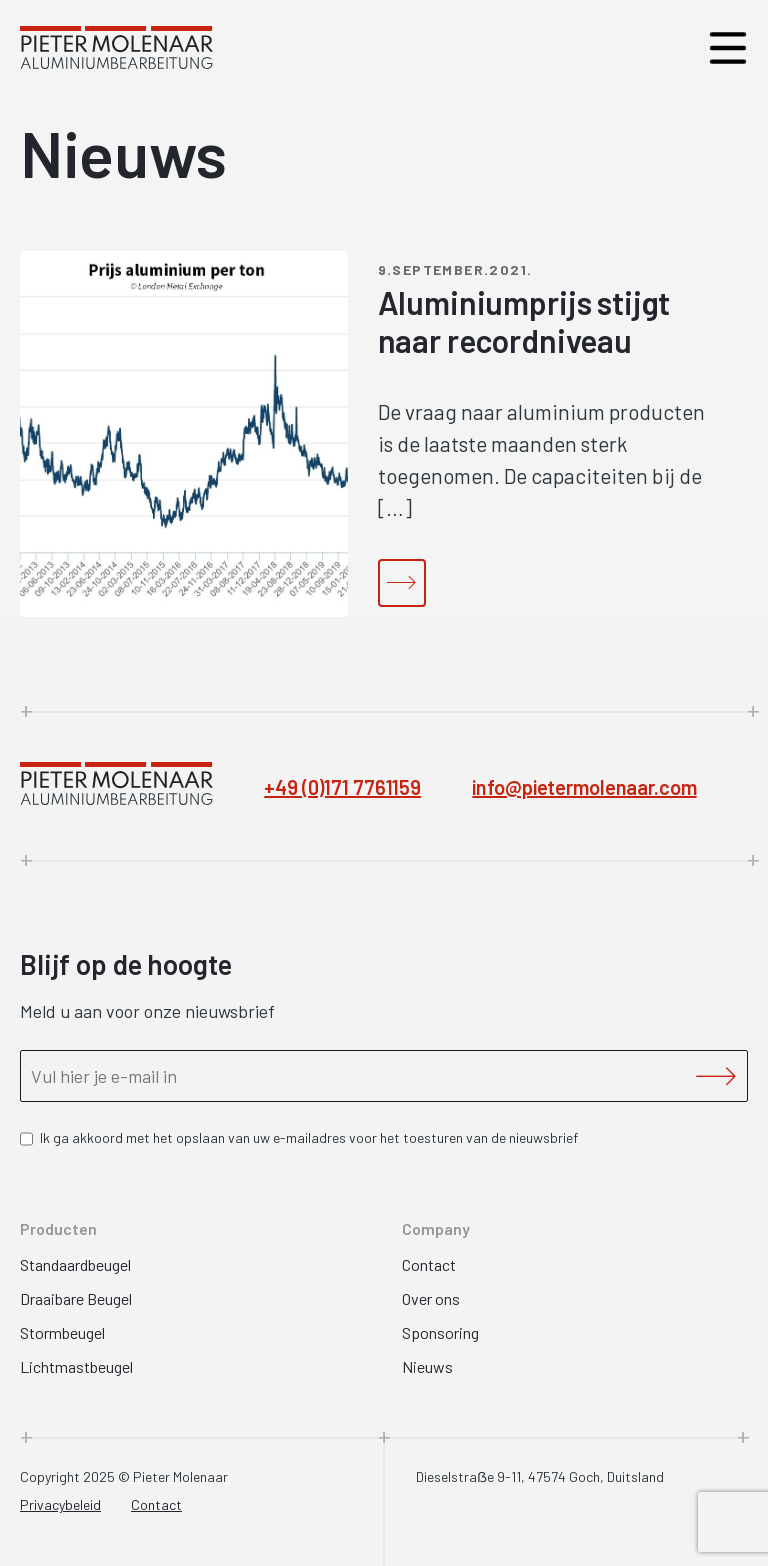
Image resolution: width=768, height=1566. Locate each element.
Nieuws (427, 1366)
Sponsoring (440, 1332)
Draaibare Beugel (76, 1298)
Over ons (431, 1298)
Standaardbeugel (75, 1264)
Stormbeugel (62, 1332)
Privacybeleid (60, 1504)
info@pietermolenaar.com (584, 787)
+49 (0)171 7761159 (342, 787)
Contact (429, 1264)
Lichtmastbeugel (76, 1366)
